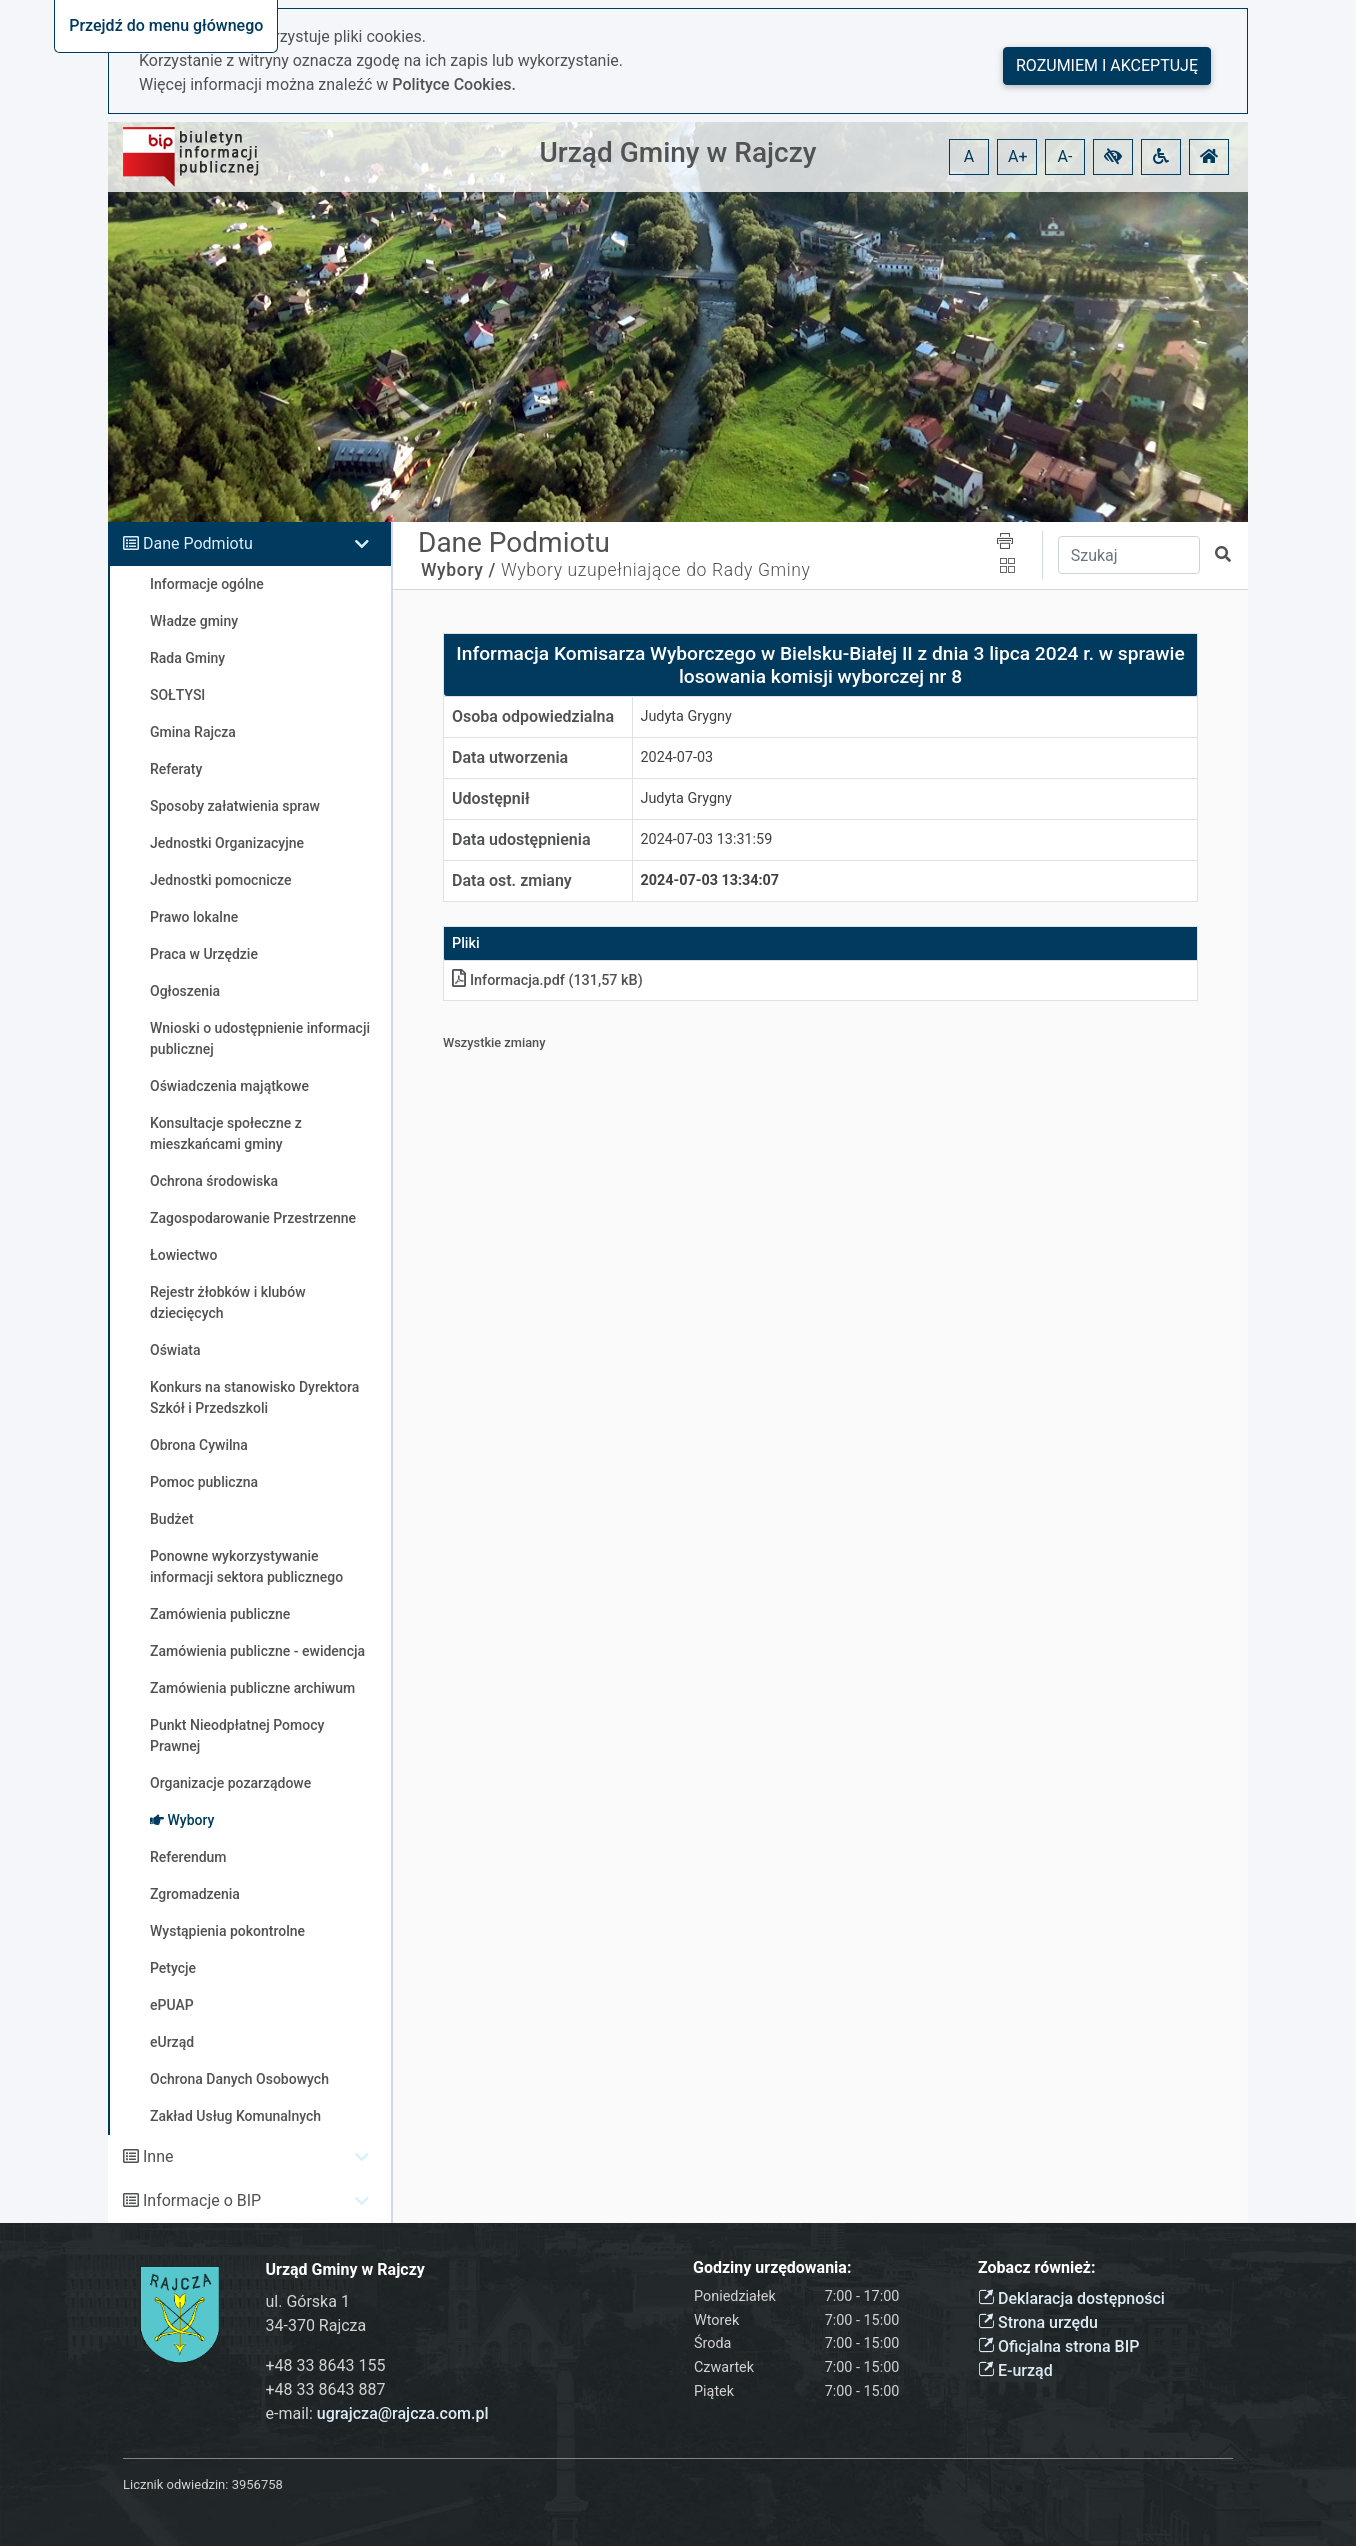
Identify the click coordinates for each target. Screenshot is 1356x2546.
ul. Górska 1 (308, 2301)
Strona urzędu (1038, 2322)
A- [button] (1065, 156)
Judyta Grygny (686, 716)
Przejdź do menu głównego (166, 25)
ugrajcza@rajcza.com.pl (403, 2413)
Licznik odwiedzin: (175, 2484)
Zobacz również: (1037, 2267)
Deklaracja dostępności (1071, 2298)
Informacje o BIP (202, 2200)
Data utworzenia (510, 757)
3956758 (257, 2484)
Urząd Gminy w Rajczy (678, 152)
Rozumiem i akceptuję (1107, 65)
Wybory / (458, 570)
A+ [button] (1018, 156)
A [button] (969, 156)
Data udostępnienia (521, 839)
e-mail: (377, 2413)
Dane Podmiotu (198, 543)
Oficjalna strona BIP (1058, 2346)
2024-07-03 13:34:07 (710, 880)
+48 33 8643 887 (326, 2389)
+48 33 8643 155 (326, 2365)
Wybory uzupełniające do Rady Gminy (656, 570)
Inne (158, 2156)
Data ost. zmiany (512, 880)
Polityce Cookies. (454, 84)
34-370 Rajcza (316, 2325)
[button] (1113, 157)
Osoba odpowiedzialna (533, 716)
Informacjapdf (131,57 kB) (547, 980)
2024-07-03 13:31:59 (707, 839)
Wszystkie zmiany (494, 1042)
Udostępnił (491, 798)
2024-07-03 (677, 757)
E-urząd (1015, 2370)
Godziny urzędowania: (772, 2267)
